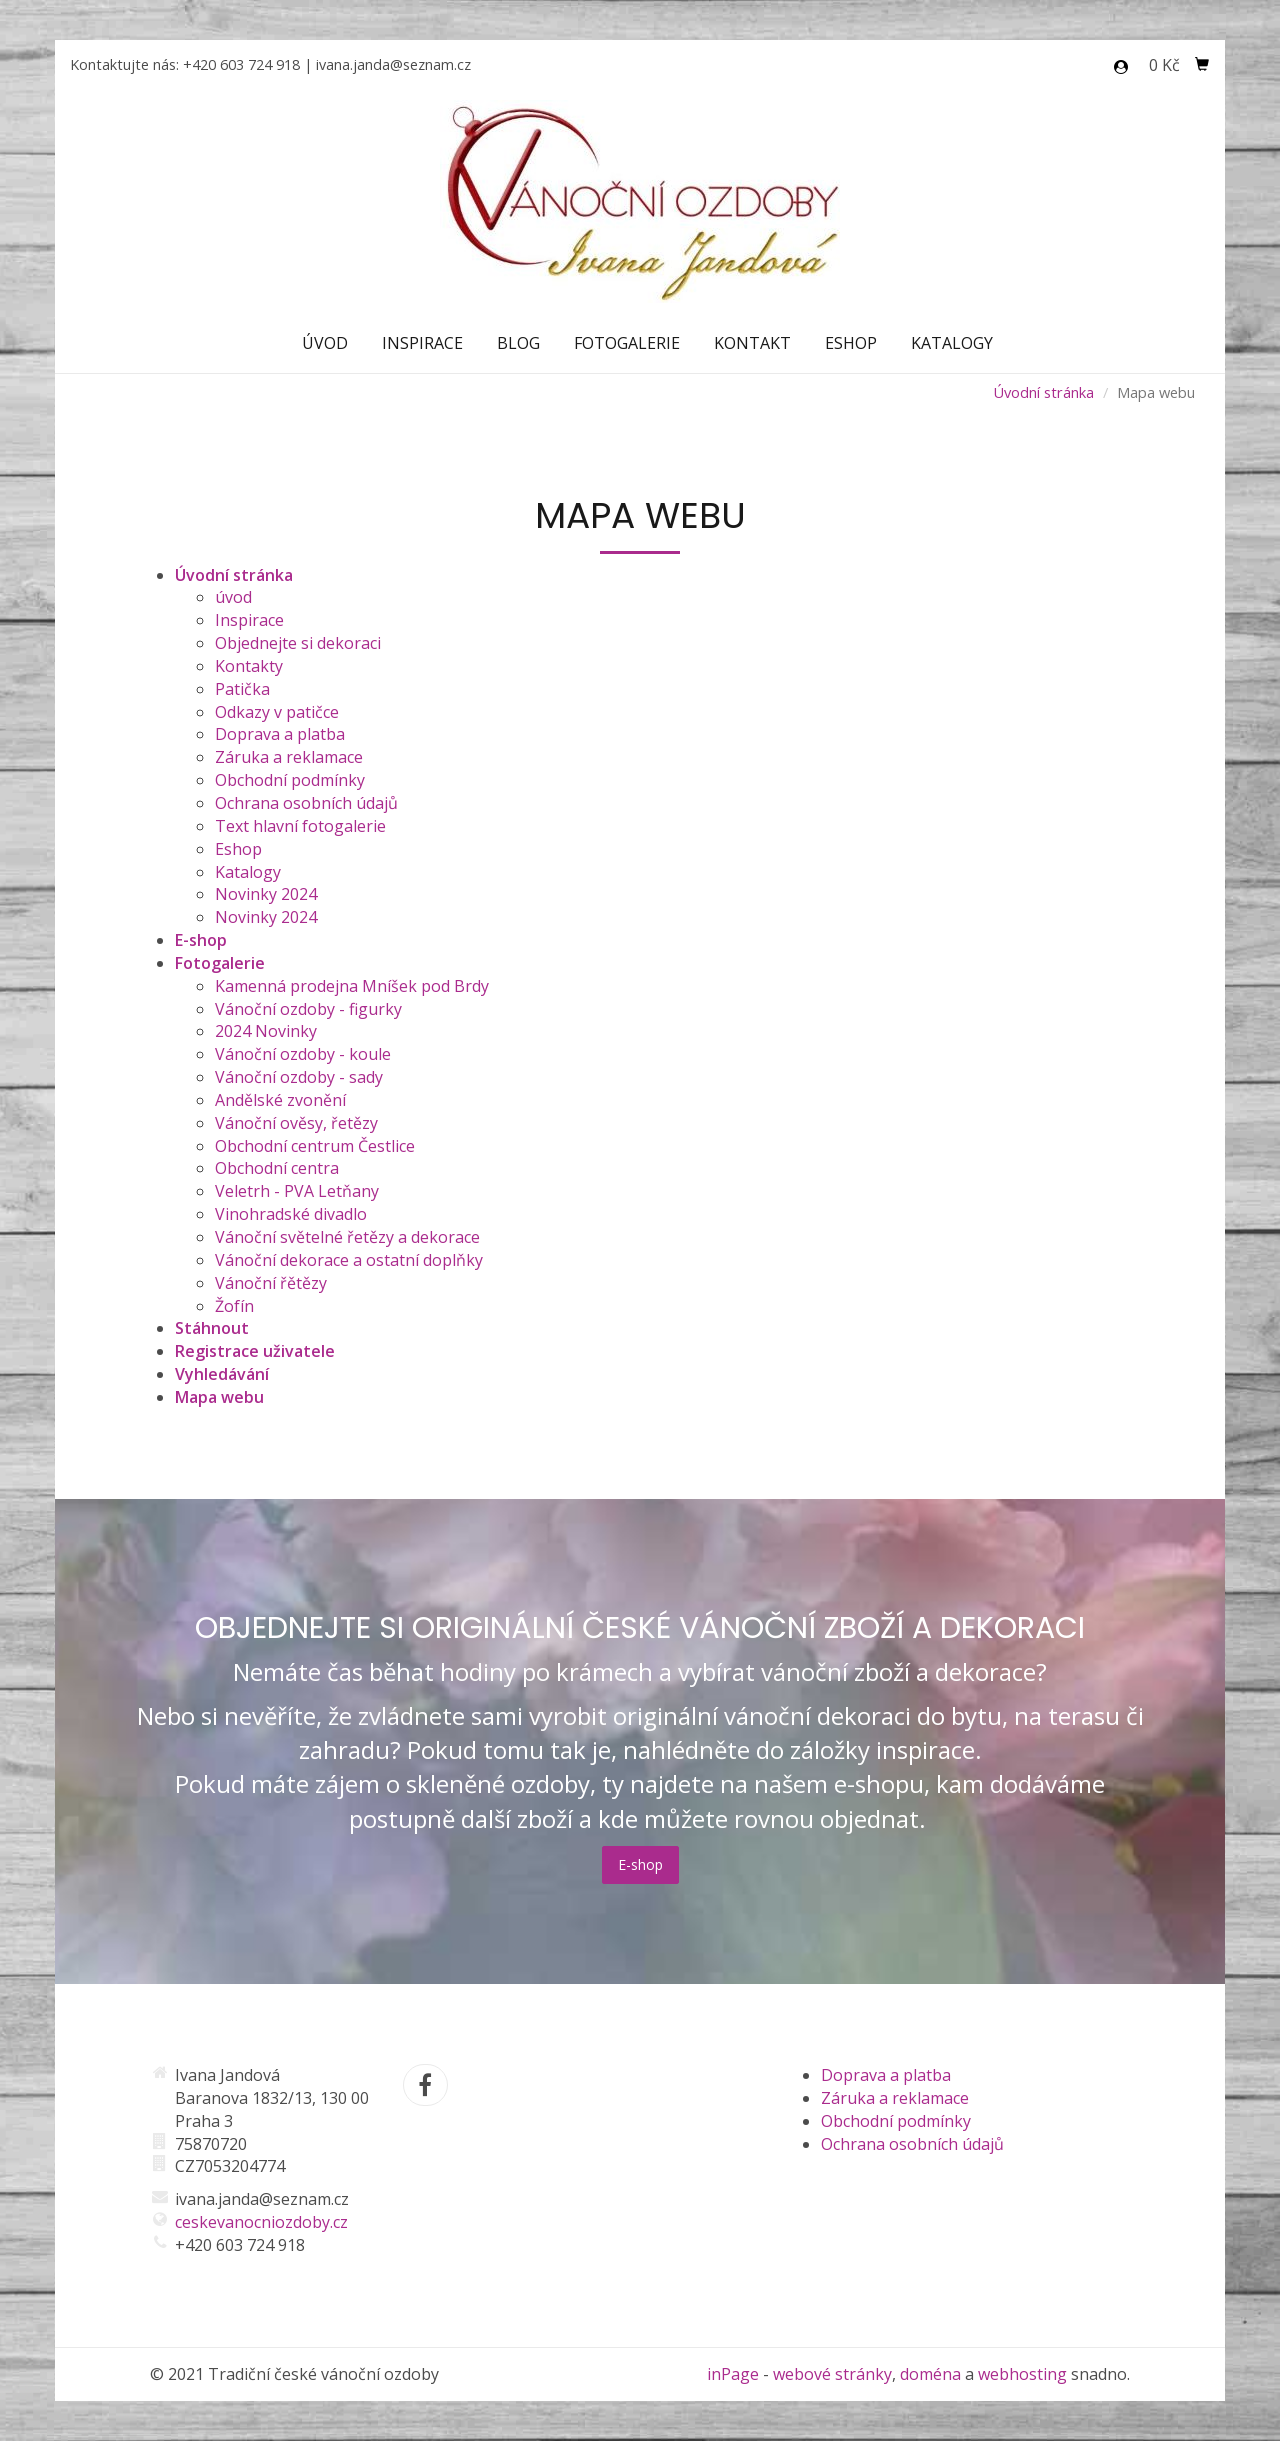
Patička (242, 689)
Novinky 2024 (266, 894)
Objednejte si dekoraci (298, 643)
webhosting (1022, 2374)
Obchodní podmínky (290, 780)
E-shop (640, 1864)
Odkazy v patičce (277, 712)
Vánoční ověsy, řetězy (296, 1123)
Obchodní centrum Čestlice (315, 1146)
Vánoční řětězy (271, 1283)
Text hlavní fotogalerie (300, 826)
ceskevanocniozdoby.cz (261, 2222)
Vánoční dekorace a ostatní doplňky (349, 1260)
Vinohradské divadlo (291, 1214)
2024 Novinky (266, 1031)
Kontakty (249, 666)
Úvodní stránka (1043, 392)
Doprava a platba (280, 734)
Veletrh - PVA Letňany (297, 1191)
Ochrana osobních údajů (306, 803)
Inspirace (422, 343)
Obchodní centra (277, 1168)
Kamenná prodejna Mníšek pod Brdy (352, 986)
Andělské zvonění (280, 1100)
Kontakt (752, 343)
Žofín (234, 1306)
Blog (518, 343)
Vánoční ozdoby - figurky (308, 1009)
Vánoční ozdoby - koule (303, 1054)
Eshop (851, 343)
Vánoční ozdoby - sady (299, 1077)
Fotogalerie (627, 343)
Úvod (325, 343)
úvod (233, 597)
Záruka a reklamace (289, 757)
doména (930, 2374)
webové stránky (832, 2374)
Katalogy (952, 343)
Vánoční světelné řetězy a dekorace (347, 1237)
